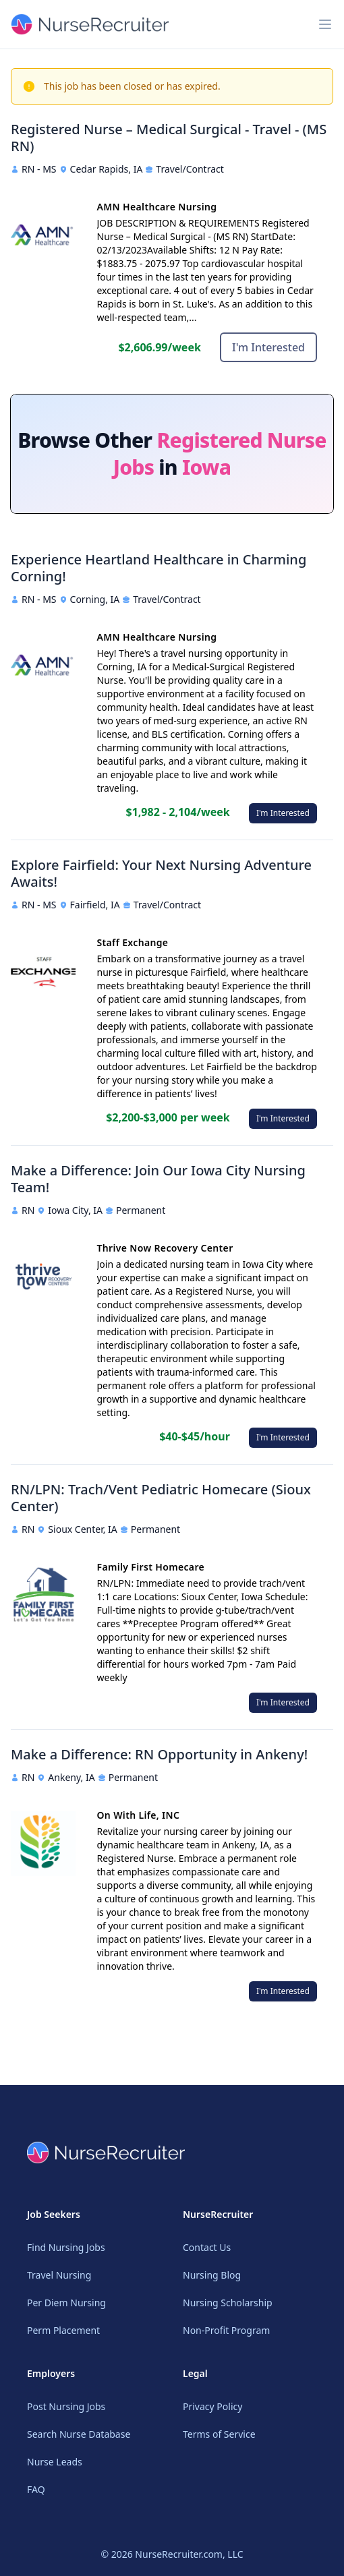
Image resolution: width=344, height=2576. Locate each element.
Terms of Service (219, 2434)
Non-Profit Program (226, 2330)
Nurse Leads (54, 2461)
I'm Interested (268, 347)
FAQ (36, 2489)
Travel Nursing (59, 2274)
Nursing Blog (212, 2274)
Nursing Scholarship (228, 2302)
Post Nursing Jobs (66, 2406)
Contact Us (207, 2247)
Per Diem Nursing (66, 2302)
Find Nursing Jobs (66, 2247)
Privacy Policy (212, 2406)
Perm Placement (63, 2330)
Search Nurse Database (78, 2434)
